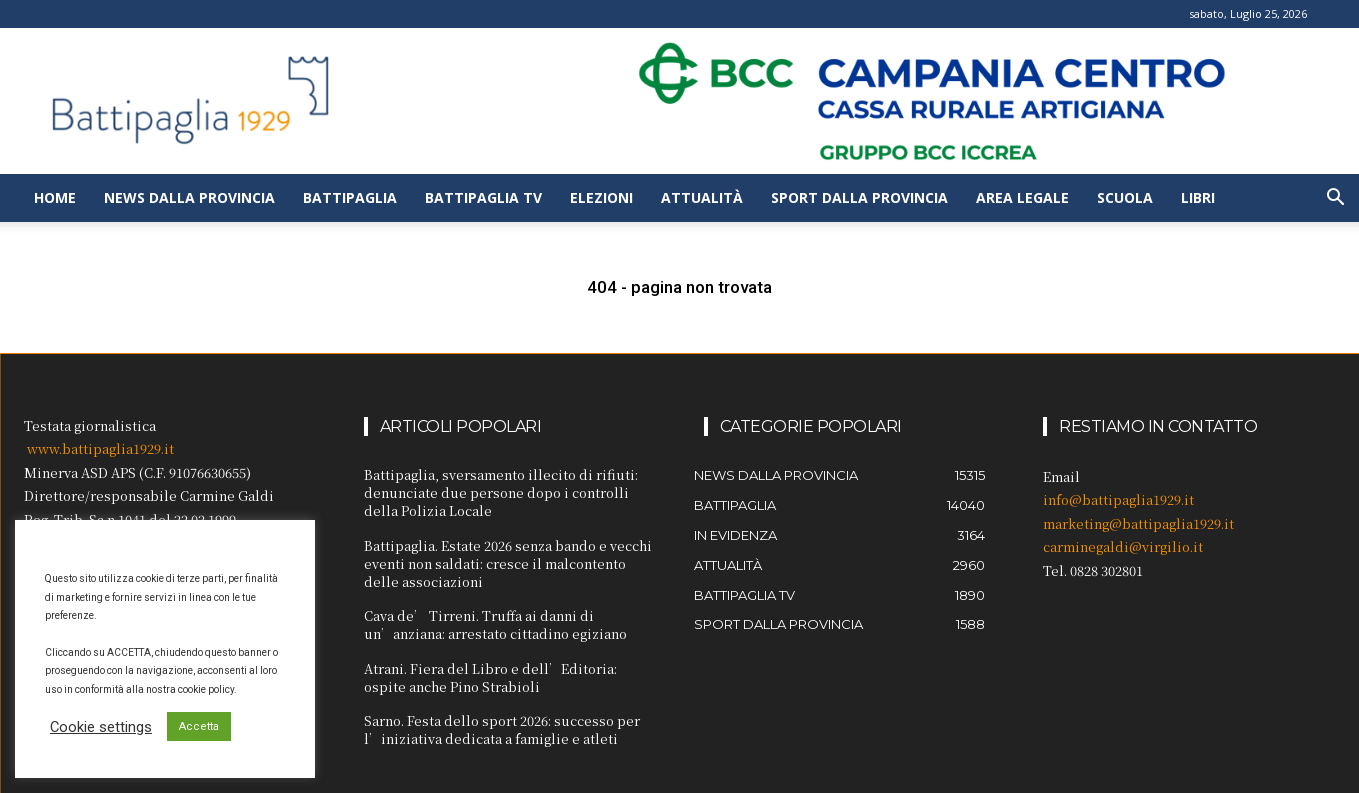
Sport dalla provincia (859, 197)
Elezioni (601, 197)
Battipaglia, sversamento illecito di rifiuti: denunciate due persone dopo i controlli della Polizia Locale (501, 492)
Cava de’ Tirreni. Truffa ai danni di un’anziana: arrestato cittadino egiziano (495, 624)
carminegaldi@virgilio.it (1123, 546)
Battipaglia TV (483, 197)
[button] (1335, 199)
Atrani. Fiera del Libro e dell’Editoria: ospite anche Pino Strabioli (490, 677)
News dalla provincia (189, 197)
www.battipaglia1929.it (100, 448)
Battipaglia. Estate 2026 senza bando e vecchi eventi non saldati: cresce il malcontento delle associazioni (508, 563)
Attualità (702, 197)
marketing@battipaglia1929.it (1138, 523)
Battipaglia (350, 197)
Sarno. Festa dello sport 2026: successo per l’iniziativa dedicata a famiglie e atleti (502, 729)
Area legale (1022, 197)
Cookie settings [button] (101, 727)
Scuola (1125, 197)
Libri (1198, 197)
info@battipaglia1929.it (1118, 499)
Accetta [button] (199, 726)
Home (55, 197)
